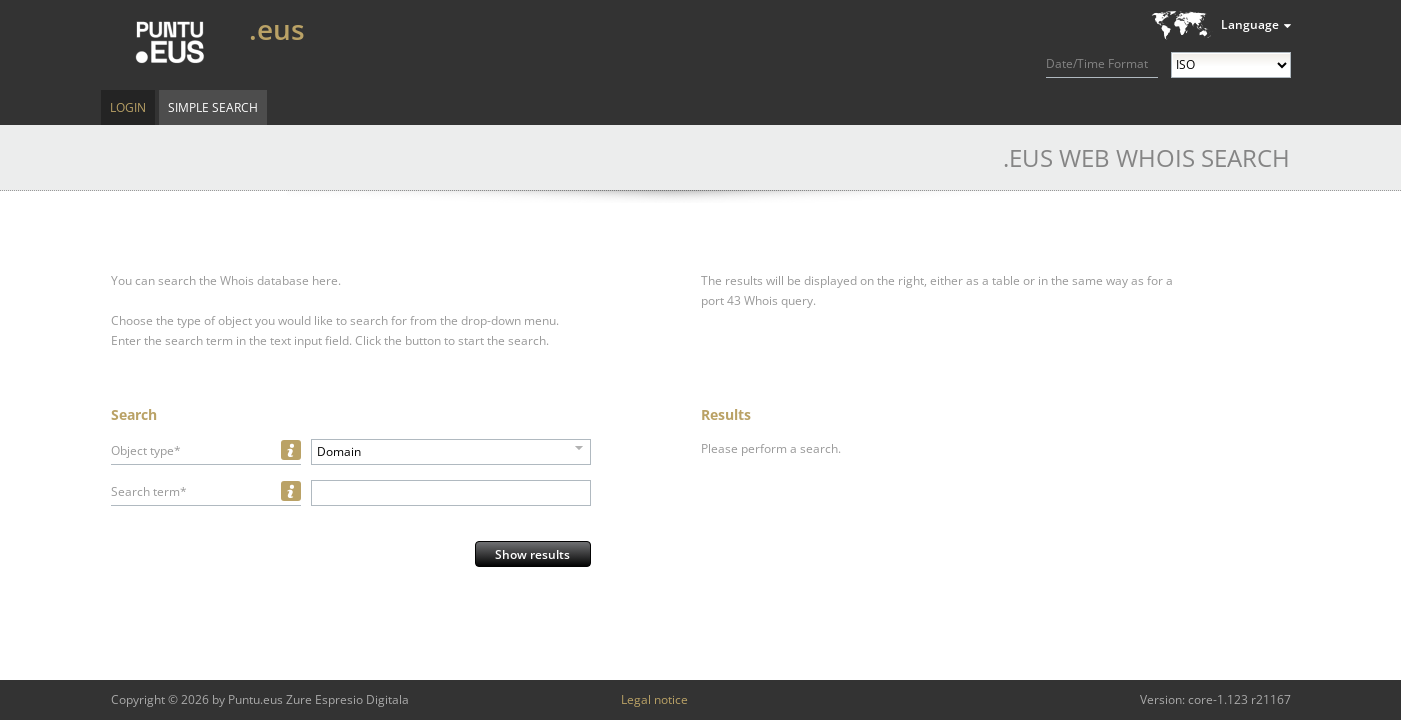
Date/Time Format (1097, 63)
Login (128, 107)
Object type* (146, 450)
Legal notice (654, 699)
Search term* (149, 491)
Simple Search (213, 107)
